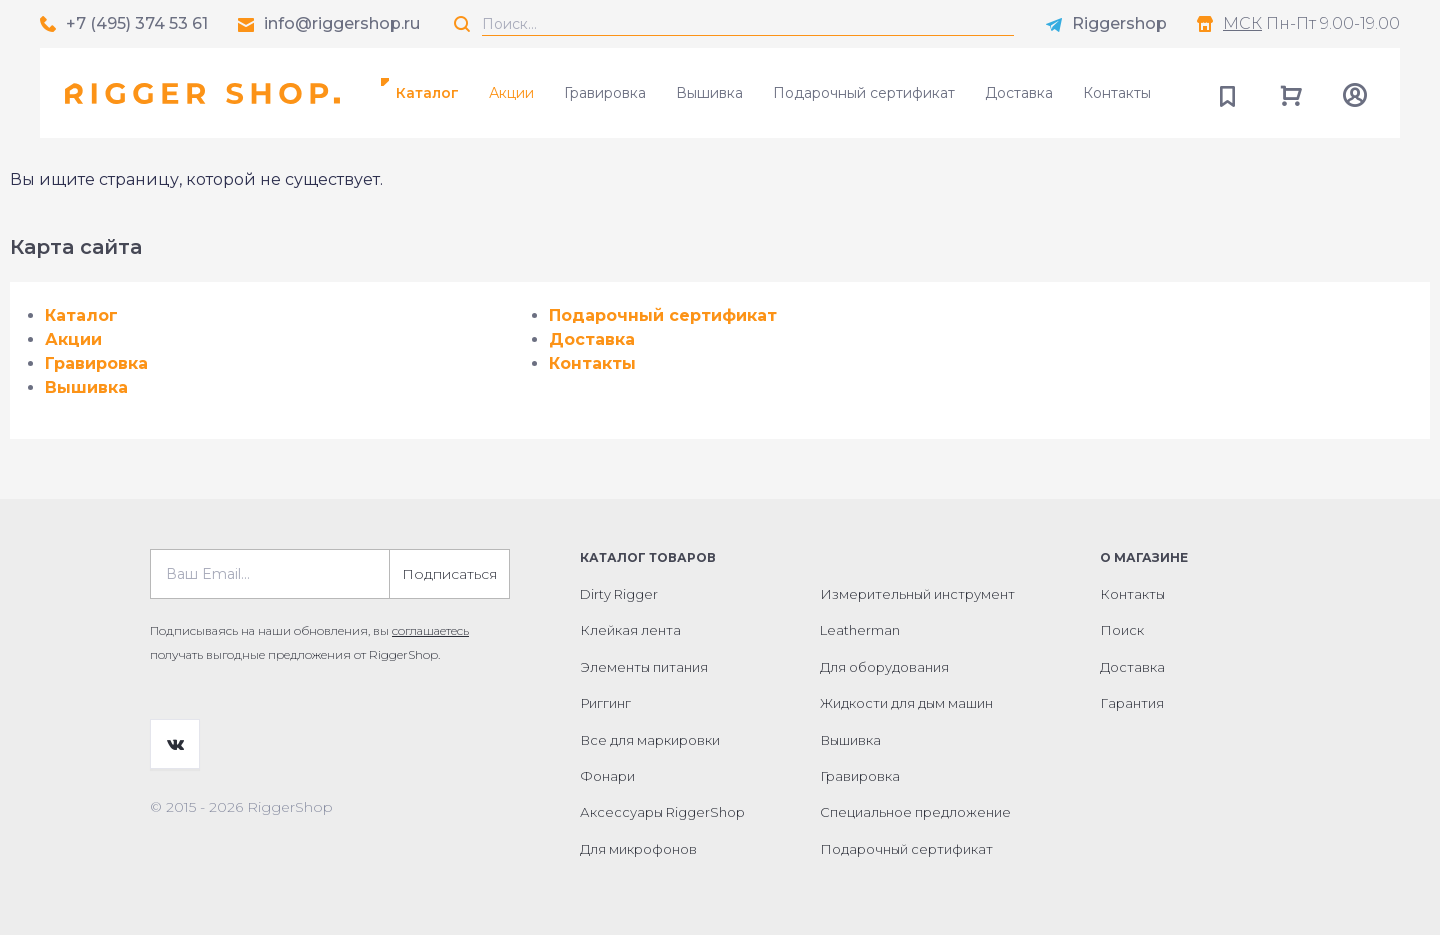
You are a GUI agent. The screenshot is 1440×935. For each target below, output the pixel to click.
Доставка (1019, 93)
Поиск (1122, 630)
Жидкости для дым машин (906, 703)
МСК (1242, 23)
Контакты (1117, 93)
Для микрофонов (638, 849)
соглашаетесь (430, 630)
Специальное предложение (915, 812)
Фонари (607, 776)
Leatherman (860, 630)
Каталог (427, 93)
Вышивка (709, 93)
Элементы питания (644, 667)
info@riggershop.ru (342, 23)
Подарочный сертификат (864, 93)
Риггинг (605, 703)
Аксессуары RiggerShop (662, 812)
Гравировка (605, 93)
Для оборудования (884, 667)
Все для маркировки (650, 740)
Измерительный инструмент (917, 594)
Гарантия (1132, 703)
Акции (511, 93)
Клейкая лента (630, 630)
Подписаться (449, 574)
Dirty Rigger (619, 594)
